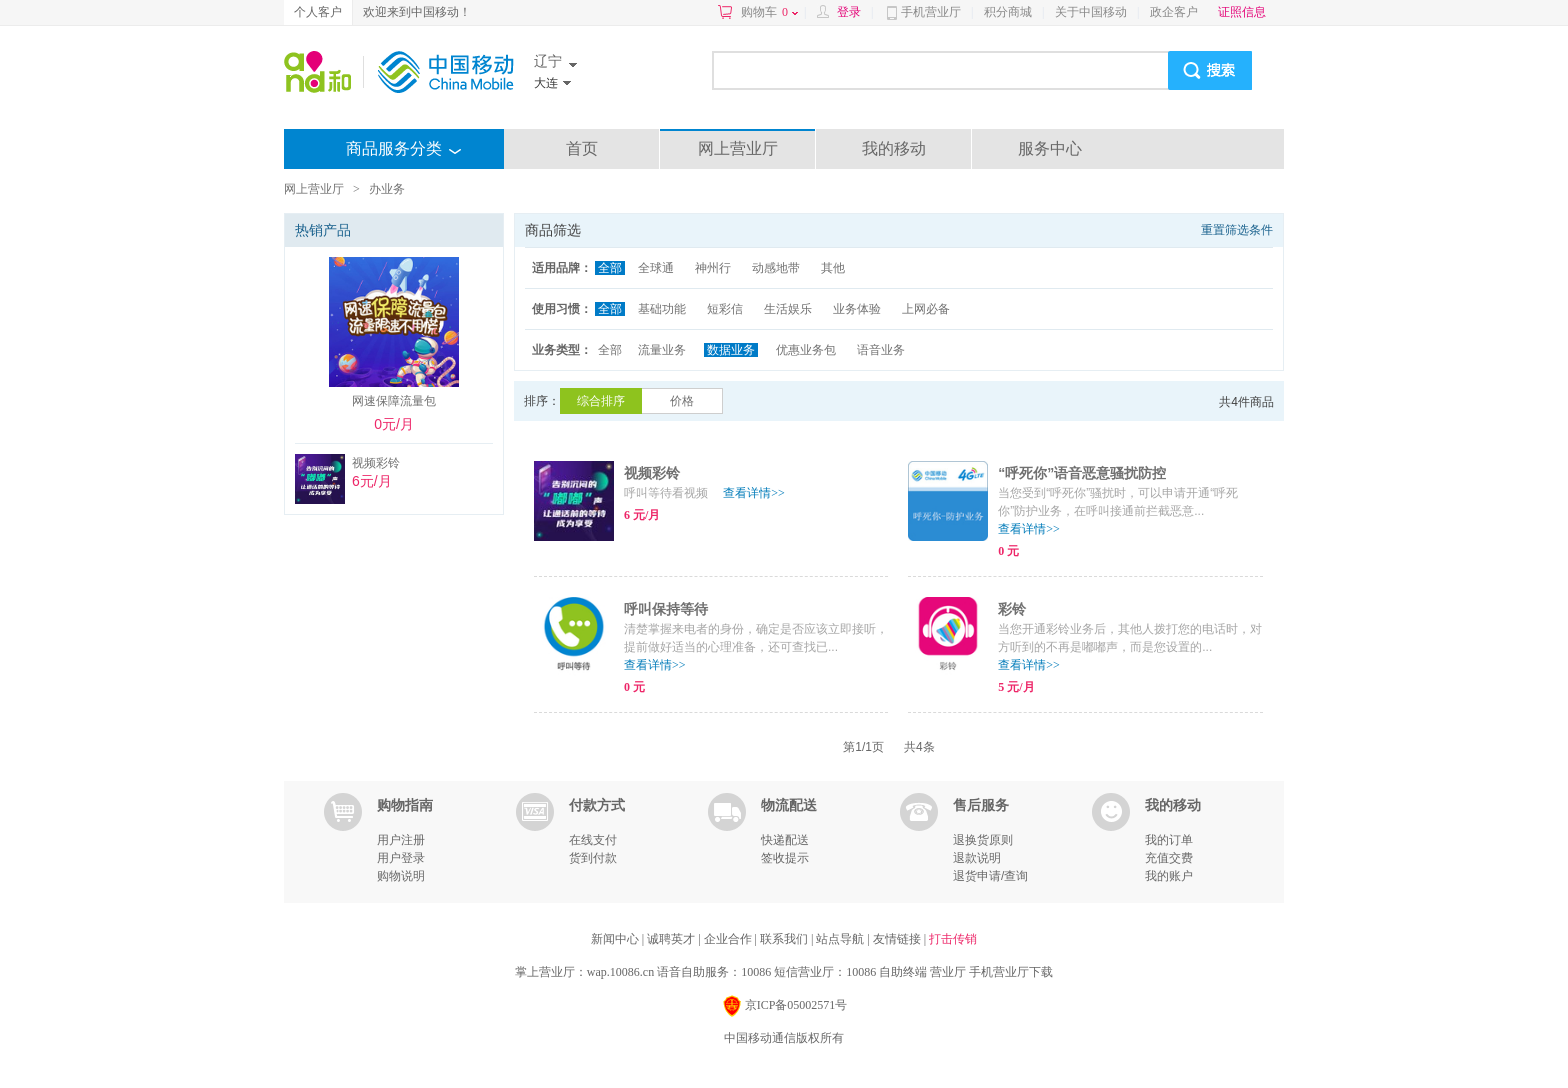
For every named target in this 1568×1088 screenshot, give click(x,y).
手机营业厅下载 (1011, 972)
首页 (582, 148)
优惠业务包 (806, 350)
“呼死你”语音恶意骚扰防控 (1082, 473)
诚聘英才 (672, 939)
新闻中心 (616, 939)
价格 (682, 401)
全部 (610, 268)
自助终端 (903, 972)
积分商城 (1008, 12)
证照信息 (1242, 12)
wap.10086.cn (620, 972)
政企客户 (1174, 12)
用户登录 (401, 858)
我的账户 (1169, 876)
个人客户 (318, 12)
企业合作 (729, 939)
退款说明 (977, 858)
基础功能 (662, 309)
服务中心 (1050, 148)
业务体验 (857, 309)
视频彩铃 (652, 473)
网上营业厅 (738, 148)
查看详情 (754, 493)
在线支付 (593, 840)
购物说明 (401, 876)
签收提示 (785, 858)
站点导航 (841, 939)
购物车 (769, 12)
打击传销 (953, 939)
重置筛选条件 (1237, 230)
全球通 (656, 268)
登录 (849, 12)
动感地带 (776, 268)
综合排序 (601, 401)
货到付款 (593, 858)
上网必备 (926, 309)
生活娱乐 (788, 309)
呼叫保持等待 (666, 609)
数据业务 (731, 350)
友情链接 (898, 939)
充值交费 (1169, 858)
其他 (833, 268)
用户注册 (401, 840)
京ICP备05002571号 (784, 1006)
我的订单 (1169, 840)
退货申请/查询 (990, 876)
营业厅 (948, 972)
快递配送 (785, 840)
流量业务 (662, 350)
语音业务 (881, 350)
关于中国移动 (1091, 12)
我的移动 (894, 148)
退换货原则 (983, 840)
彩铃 (1012, 609)
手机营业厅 (931, 12)
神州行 (713, 268)
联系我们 (785, 939)
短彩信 (725, 309)
